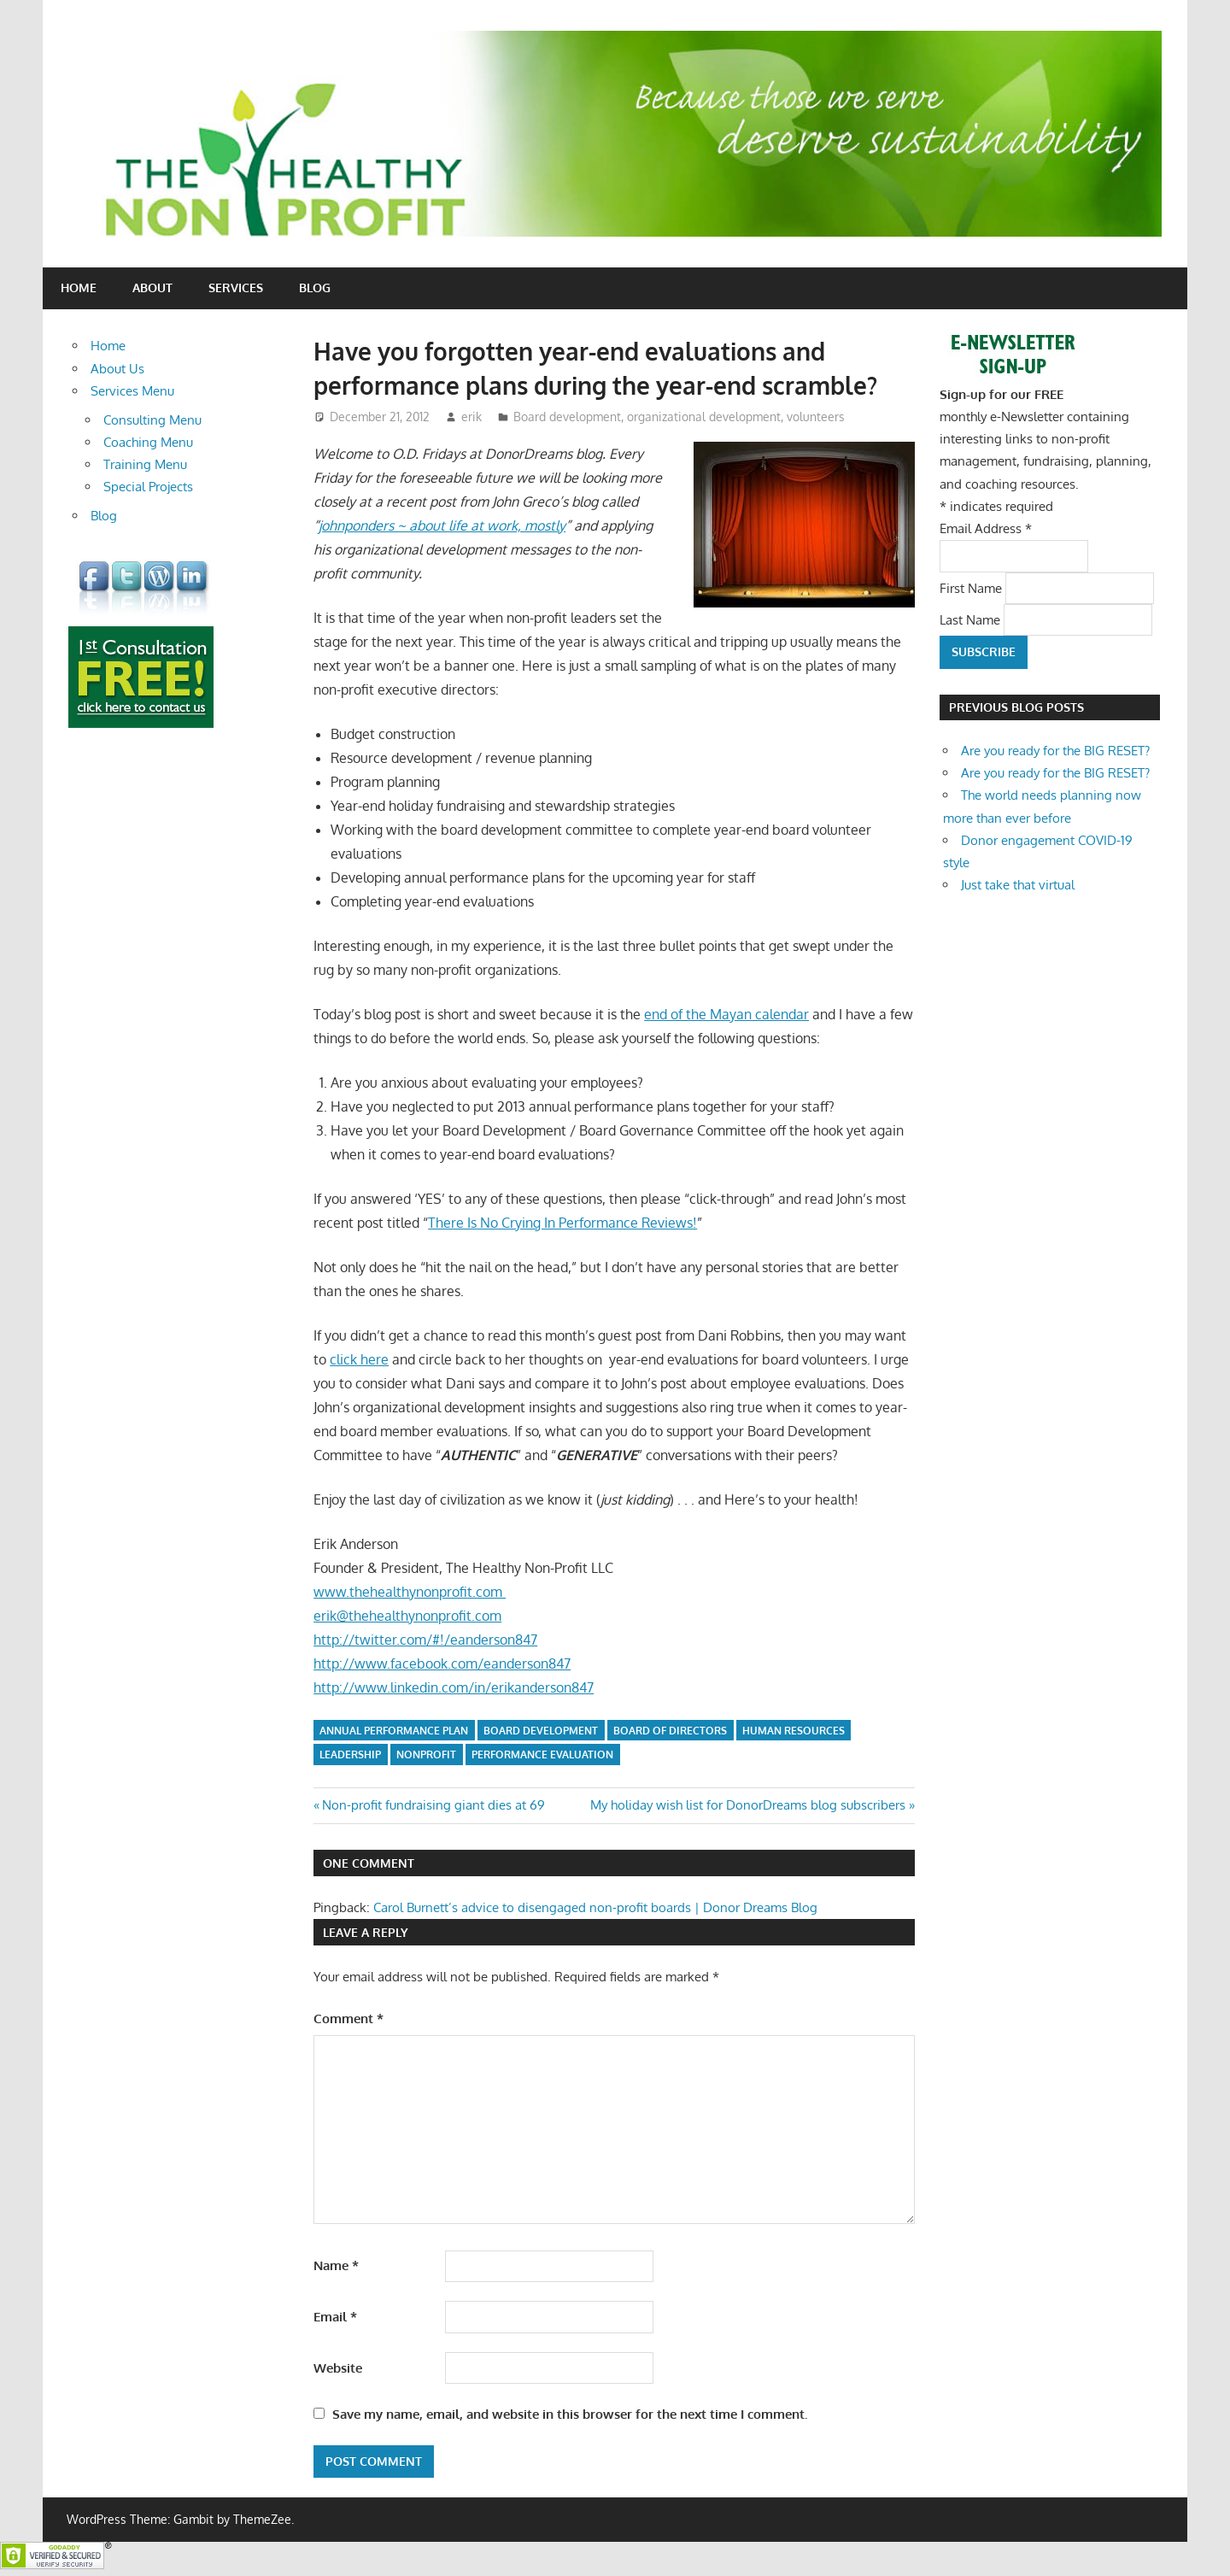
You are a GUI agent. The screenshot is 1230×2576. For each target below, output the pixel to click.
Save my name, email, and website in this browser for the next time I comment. (569, 2414)
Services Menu (132, 391)
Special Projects (148, 486)
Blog (315, 287)
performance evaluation (542, 1754)
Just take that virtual (1018, 885)
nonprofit (426, 1754)
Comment (348, 2018)
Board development (567, 416)
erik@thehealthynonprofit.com (407, 1615)
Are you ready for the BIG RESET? (1055, 750)
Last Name (972, 619)
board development (540, 1730)
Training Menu (145, 464)
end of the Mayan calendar (726, 1014)
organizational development (704, 416)
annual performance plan (393, 1730)
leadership (350, 1754)
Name (336, 2265)
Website (337, 2368)
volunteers (816, 416)
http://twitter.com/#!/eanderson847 (425, 1639)
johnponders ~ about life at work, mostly (442, 525)
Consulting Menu (152, 420)
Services (235, 287)
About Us (117, 369)
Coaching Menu (148, 442)
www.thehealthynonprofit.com (409, 1591)
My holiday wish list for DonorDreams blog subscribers (747, 1805)
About (152, 287)
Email (335, 2317)
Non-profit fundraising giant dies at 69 (433, 1805)
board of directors (670, 1730)
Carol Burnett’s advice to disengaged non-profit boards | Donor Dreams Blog (595, 1907)
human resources (793, 1730)
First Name (972, 587)
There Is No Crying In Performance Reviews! (562, 1222)
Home (79, 287)
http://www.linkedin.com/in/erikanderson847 (453, 1687)
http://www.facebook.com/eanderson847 (442, 1663)
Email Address (986, 528)
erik (471, 416)
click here (359, 1359)
